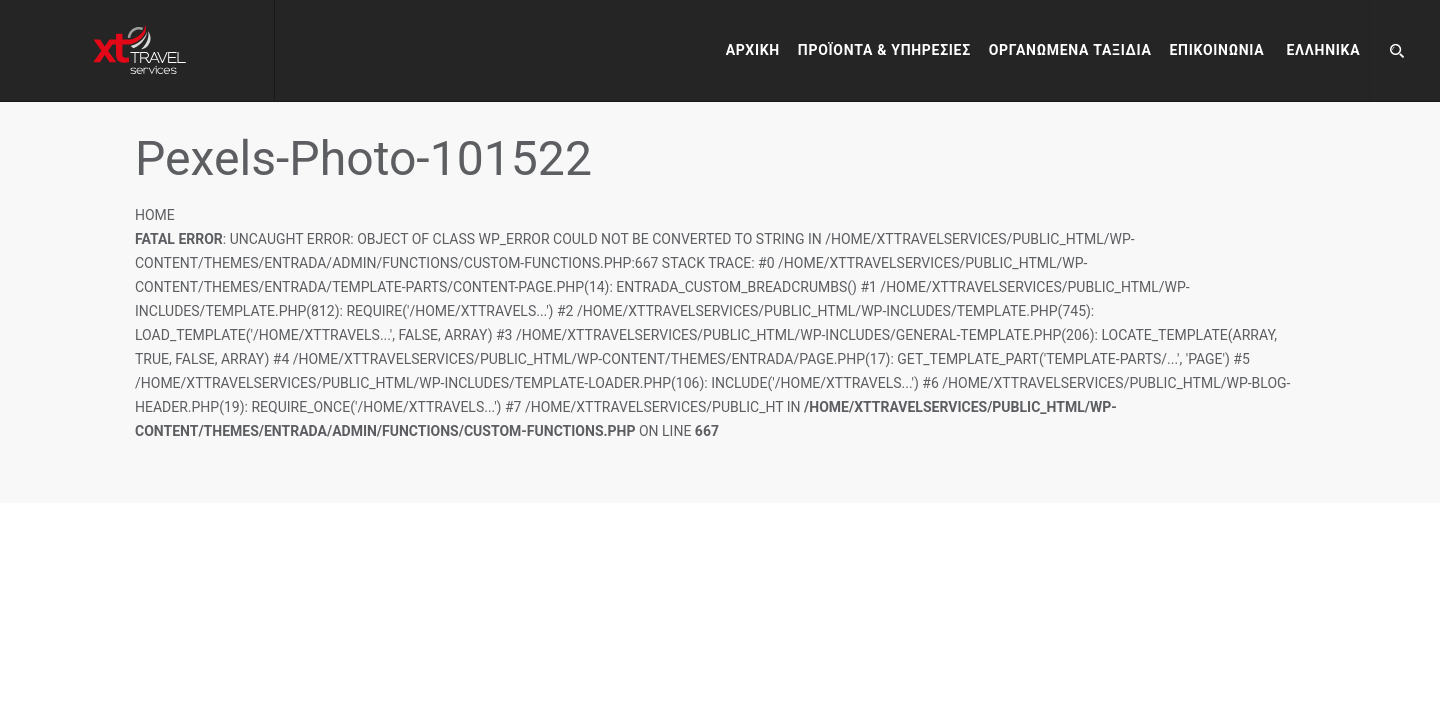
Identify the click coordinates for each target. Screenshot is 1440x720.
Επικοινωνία (1217, 50)
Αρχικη (753, 50)
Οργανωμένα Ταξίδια (1070, 50)
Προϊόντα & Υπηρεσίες (884, 50)
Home (155, 215)
